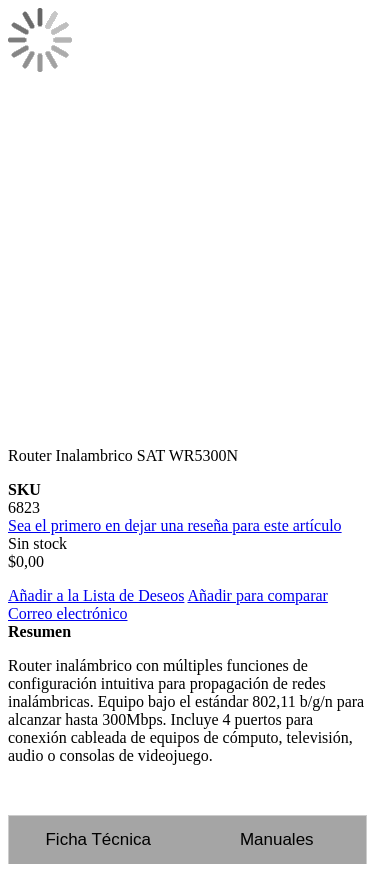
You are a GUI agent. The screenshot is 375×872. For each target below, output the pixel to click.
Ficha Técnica (98, 839)
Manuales (277, 839)
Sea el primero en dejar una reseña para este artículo (175, 525)
